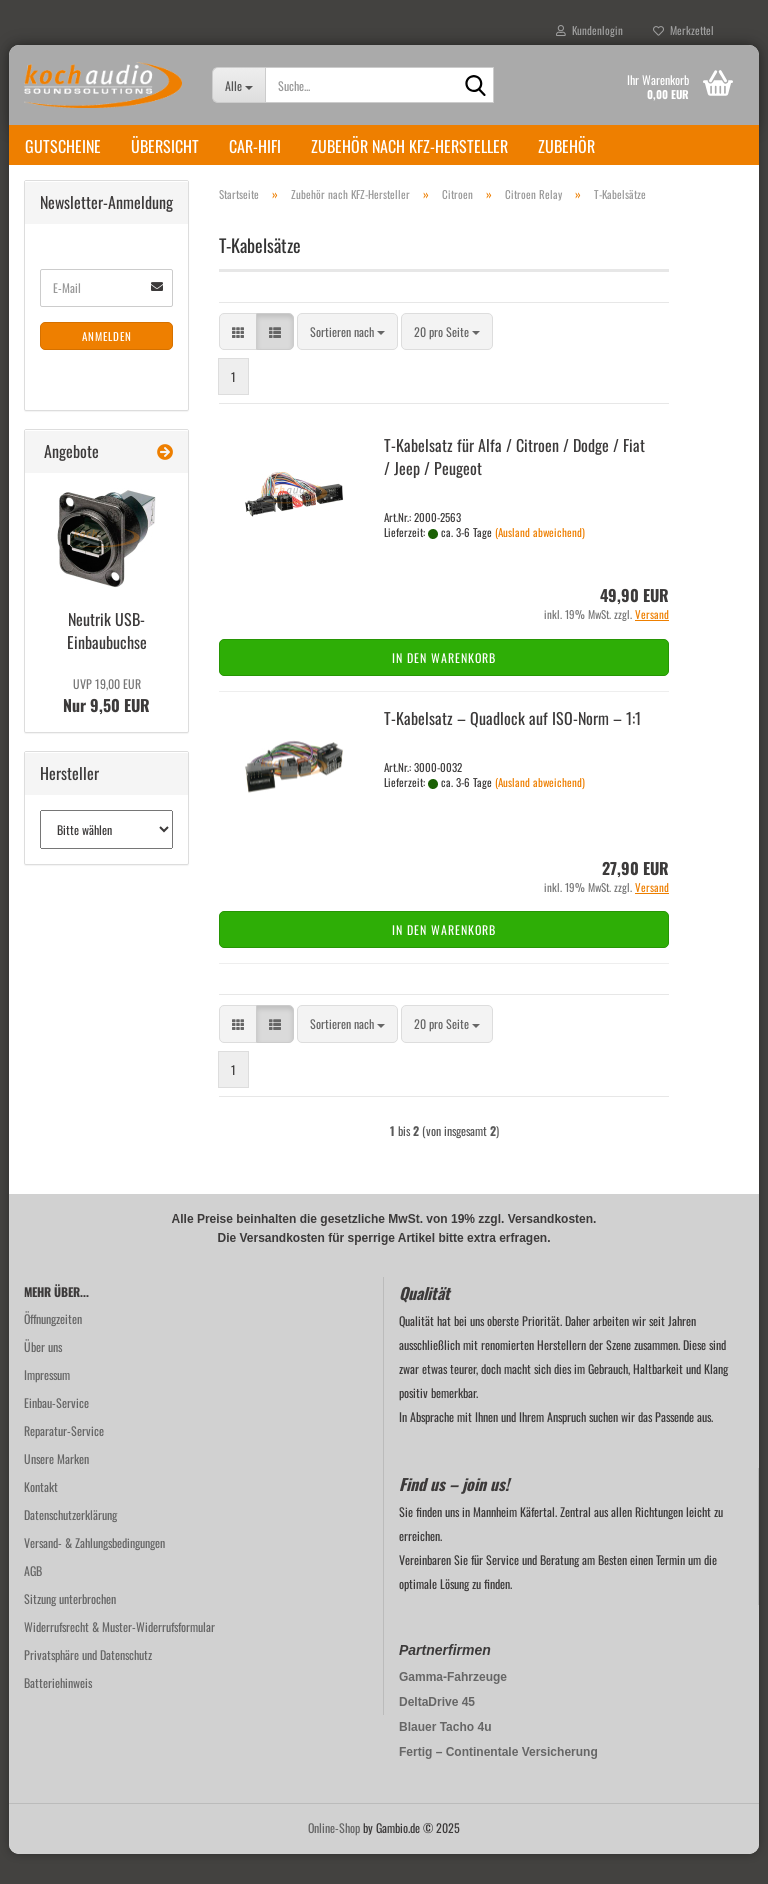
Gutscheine (63, 146)
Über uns (43, 1376)
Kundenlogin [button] (589, 30)
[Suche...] (238, 85)
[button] (238, 361)
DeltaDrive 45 (437, 1732)
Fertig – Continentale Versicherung (498, 1782)
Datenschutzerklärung (70, 1544)
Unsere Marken (56, 1488)
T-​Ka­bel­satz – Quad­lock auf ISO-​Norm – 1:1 (512, 748)
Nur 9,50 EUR (106, 726)
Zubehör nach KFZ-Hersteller (409, 146)
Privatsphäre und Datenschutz (88, 1684)
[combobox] (347, 361)
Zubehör (566, 146)
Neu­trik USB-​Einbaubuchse (107, 660)
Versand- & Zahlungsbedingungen (94, 1572)
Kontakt (41, 1516)
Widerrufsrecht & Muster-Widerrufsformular (119, 1656)
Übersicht (165, 146)
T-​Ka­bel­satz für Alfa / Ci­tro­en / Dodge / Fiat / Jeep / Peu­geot (514, 486)
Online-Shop (334, 1857)
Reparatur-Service (64, 1460)
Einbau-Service (56, 1432)
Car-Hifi (255, 146)
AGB (33, 1600)
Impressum (47, 1404)
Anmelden (107, 366)
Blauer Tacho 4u (445, 1757)
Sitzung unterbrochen (70, 1628)
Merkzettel (683, 30)
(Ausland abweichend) (540, 562)
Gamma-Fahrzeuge (453, 1707)
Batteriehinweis (58, 1712)
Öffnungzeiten (53, 1348)
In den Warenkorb (444, 687)
